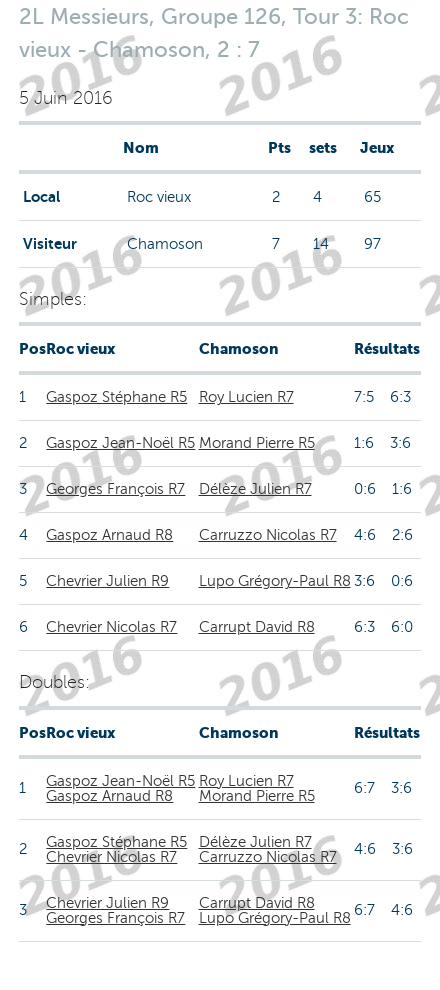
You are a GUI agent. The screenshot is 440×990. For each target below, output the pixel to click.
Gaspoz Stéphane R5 (116, 397)
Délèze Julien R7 (255, 489)
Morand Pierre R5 (257, 443)
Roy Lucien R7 (246, 397)
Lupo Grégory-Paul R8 (275, 581)
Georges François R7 (115, 489)
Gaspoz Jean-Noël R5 (120, 443)
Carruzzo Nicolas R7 (268, 535)
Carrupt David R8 (257, 627)
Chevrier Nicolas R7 (111, 627)
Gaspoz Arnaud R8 (109, 535)
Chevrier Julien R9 (107, 581)
